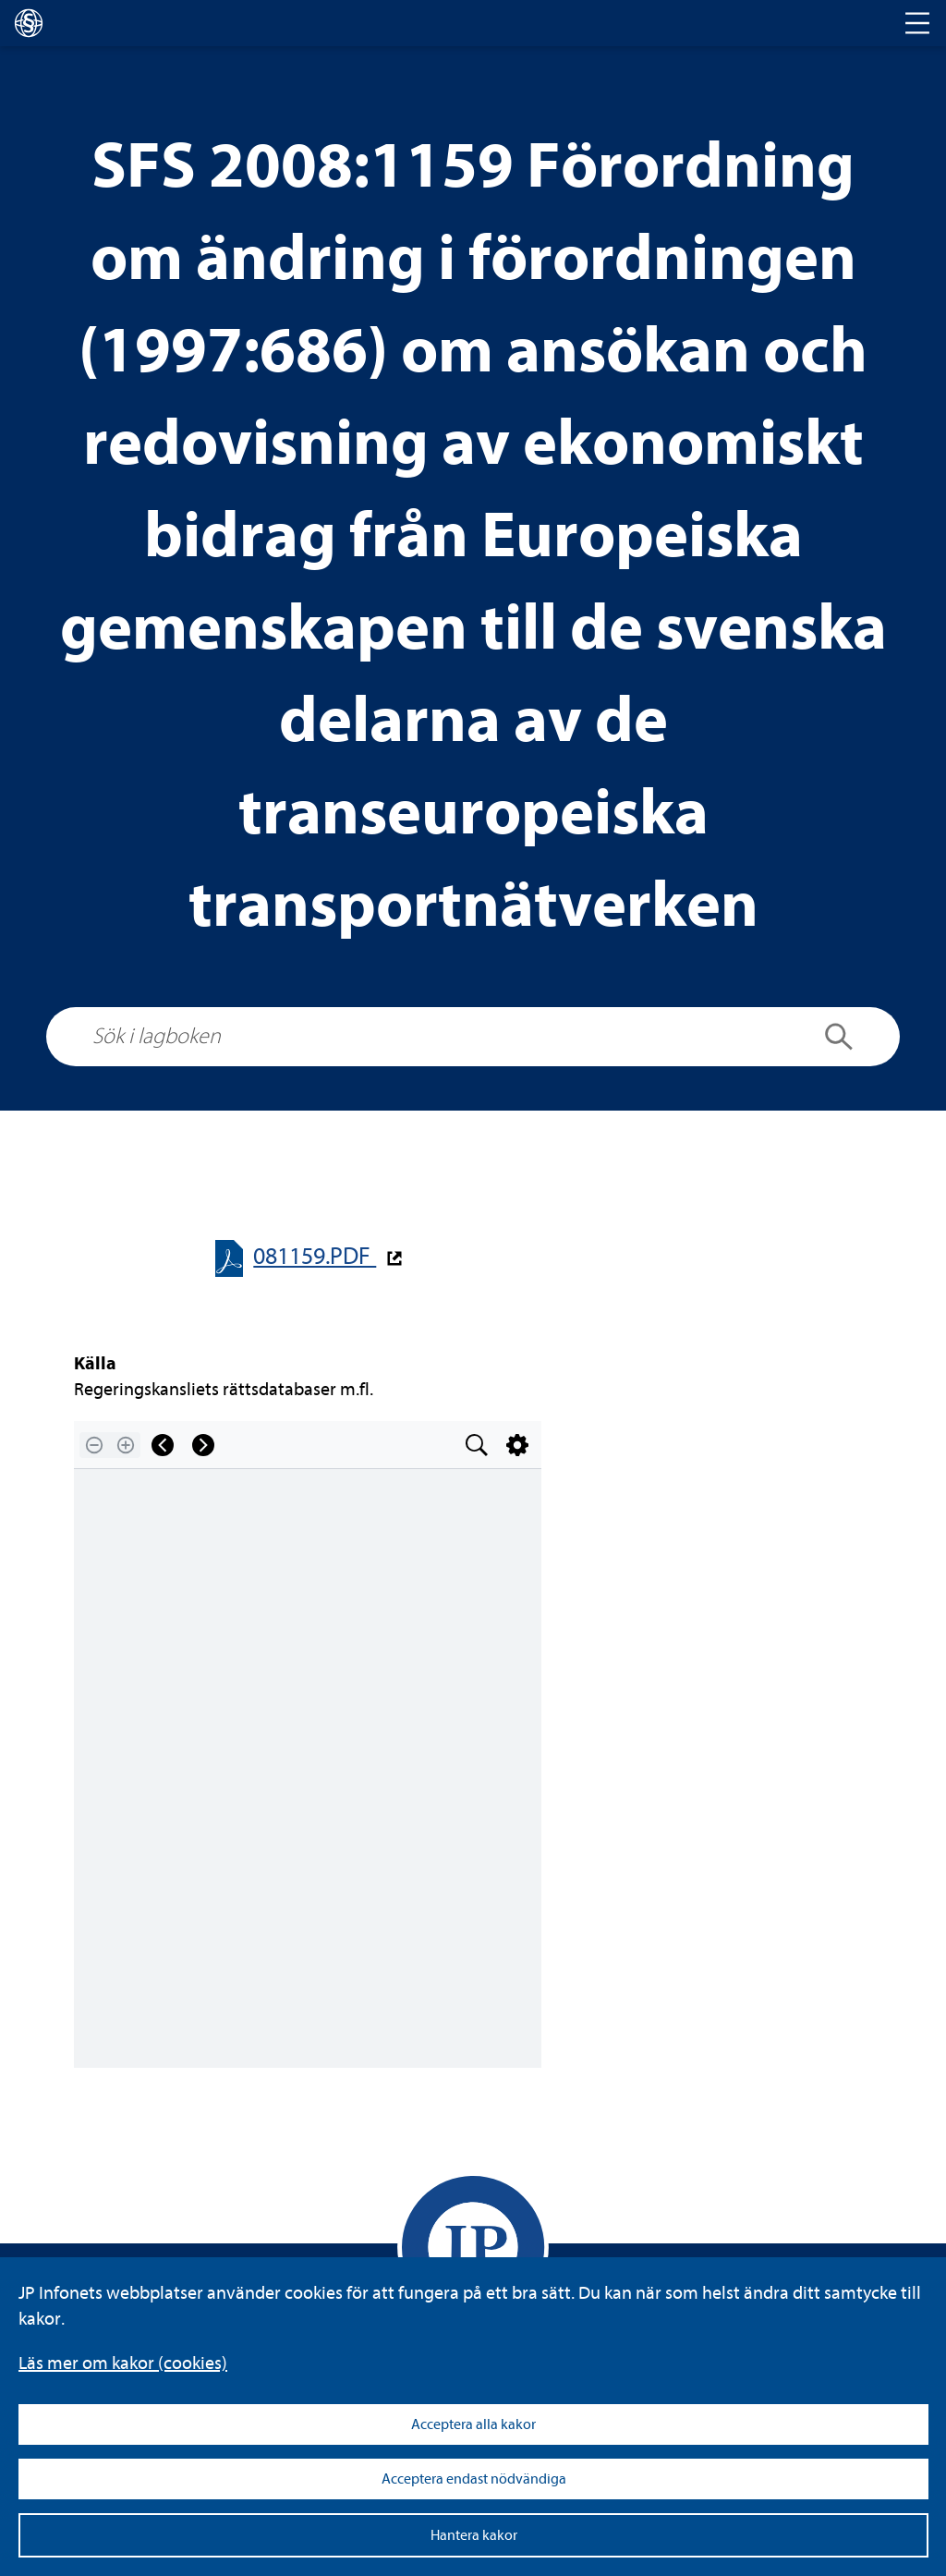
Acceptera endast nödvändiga (474, 2479)
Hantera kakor (474, 2535)
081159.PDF (314, 1256)
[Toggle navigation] (917, 23)
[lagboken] (28, 23)
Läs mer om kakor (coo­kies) (122, 2363)
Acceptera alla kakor (473, 2424)
